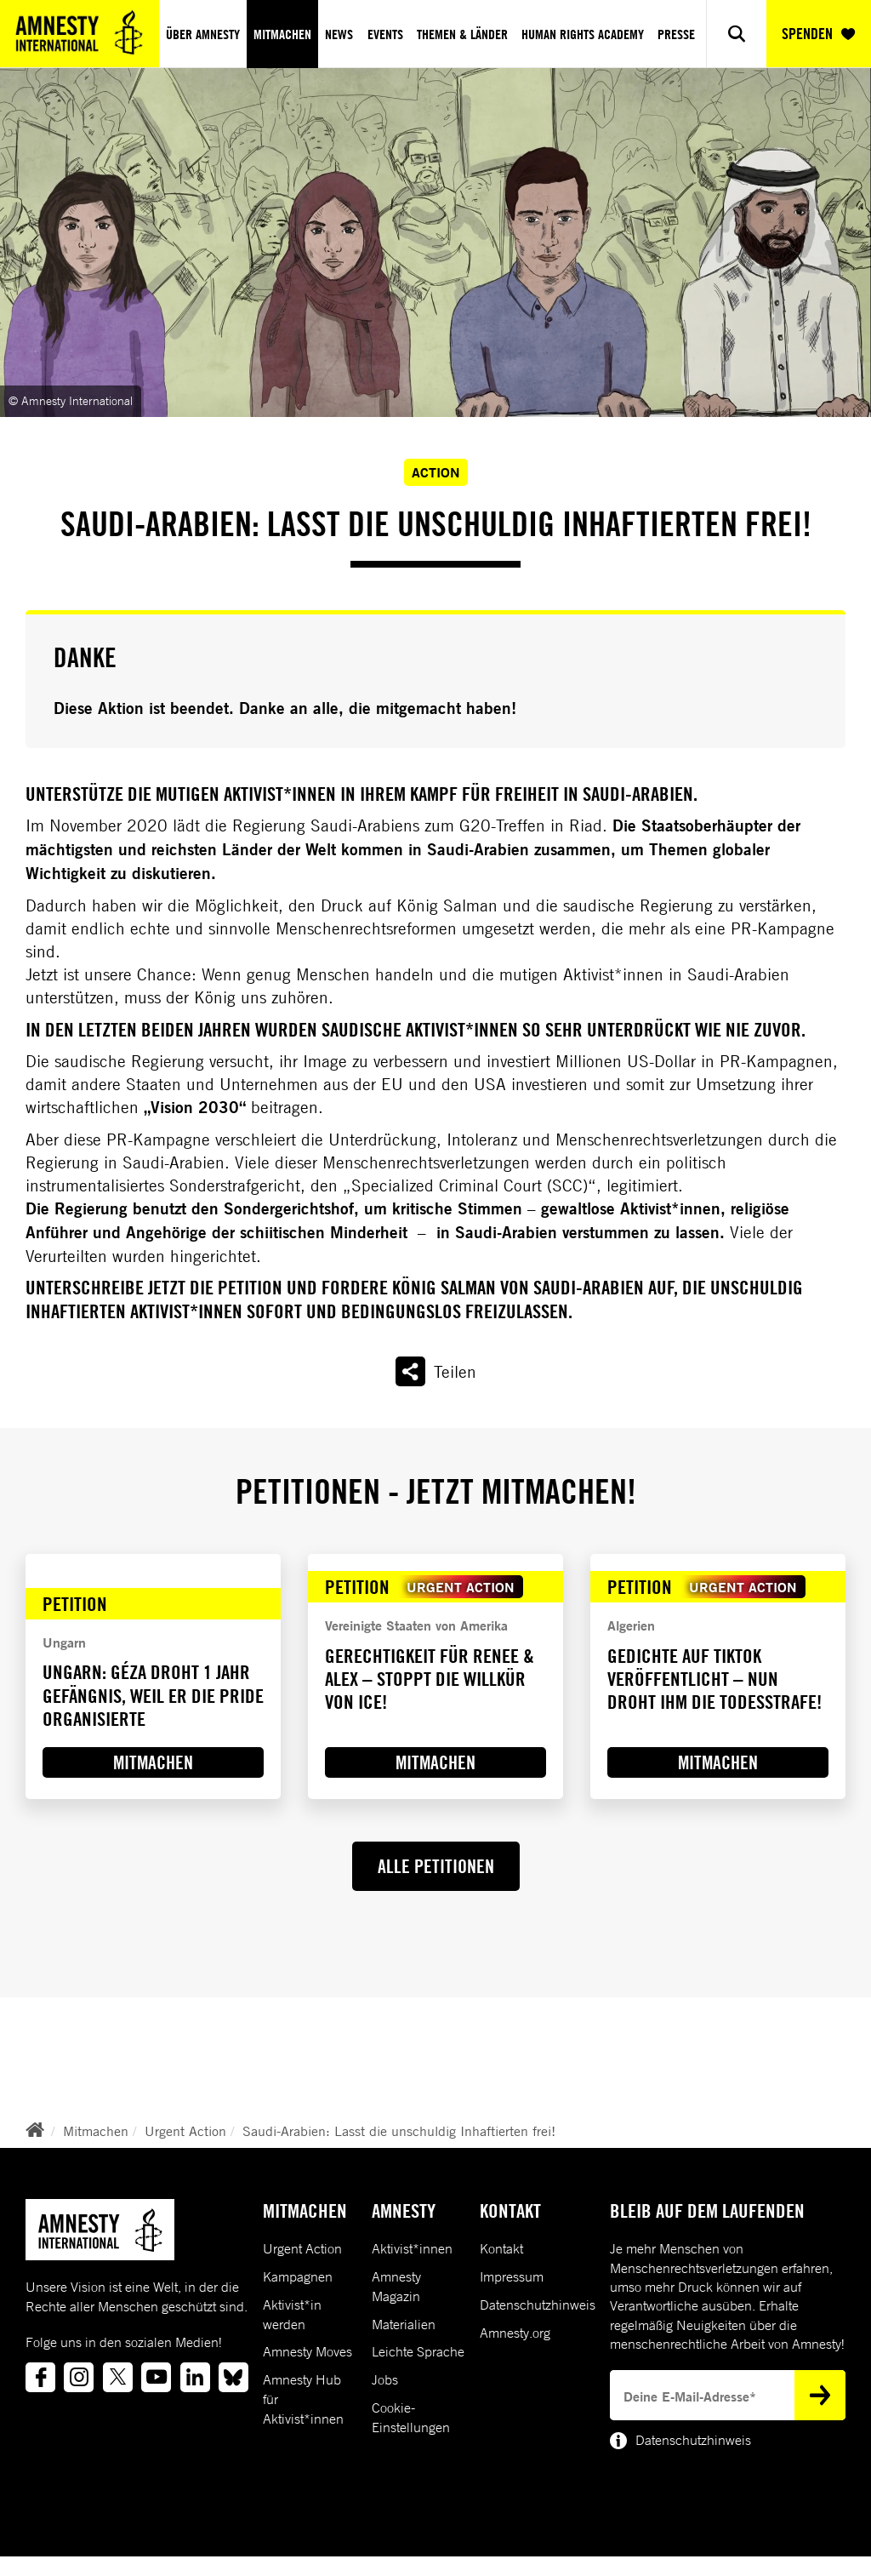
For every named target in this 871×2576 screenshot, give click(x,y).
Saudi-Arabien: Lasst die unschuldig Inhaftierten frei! (398, 2130)
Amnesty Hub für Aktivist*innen (303, 2399)
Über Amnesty (203, 34)
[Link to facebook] (40, 2377)
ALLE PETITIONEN (436, 1866)
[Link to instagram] (79, 2377)
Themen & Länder (462, 34)
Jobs (385, 2379)
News (339, 34)
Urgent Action (185, 2130)
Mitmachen (282, 34)
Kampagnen (298, 2276)
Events (385, 34)
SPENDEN (818, 33)
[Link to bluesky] (233, 2377)
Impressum (512, 2276)
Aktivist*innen (412, 2248)
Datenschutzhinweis (537, 2304)
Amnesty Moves (307, 2351)
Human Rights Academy (582, 34)
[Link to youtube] (156, 2377)
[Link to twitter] (118, 2377)
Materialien (404, 2324)
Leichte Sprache (418, 2351)
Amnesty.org (515, 2332)
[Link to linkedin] (195, 2377)
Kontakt (501, 2248)
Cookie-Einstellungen (411, 2417)
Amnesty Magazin (396, 2286)
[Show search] (736, 33)
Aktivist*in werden (292, 2314)
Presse (676, 34)
